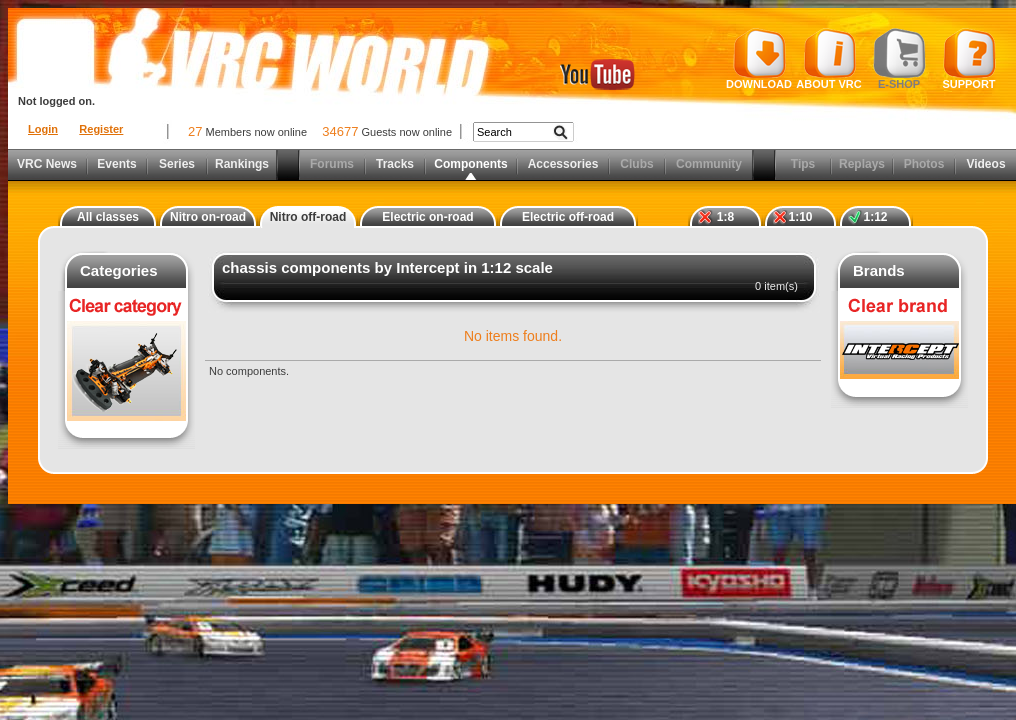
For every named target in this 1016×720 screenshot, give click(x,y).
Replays (862, 164)
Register (101, 129)
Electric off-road (568, 217)
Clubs (636, 164)
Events (116, 164)
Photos (924, 164)
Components (470, 164)
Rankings (242, 164)
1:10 (800, 217)
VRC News (47, 164)
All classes (108, 217)
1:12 (875, 217)
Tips (803, 164)
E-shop (899, 59)
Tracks (395, 164)
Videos (985, 164)
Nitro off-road (308, 217)
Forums (332, 164)
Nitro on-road (208, 217)
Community (709, 164)
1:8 (725, 217)
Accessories (563, 164)
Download (759, 59)
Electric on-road (427, 217)
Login (43, 129)
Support (969, 59)
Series (177, 164)
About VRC (828, 59)
